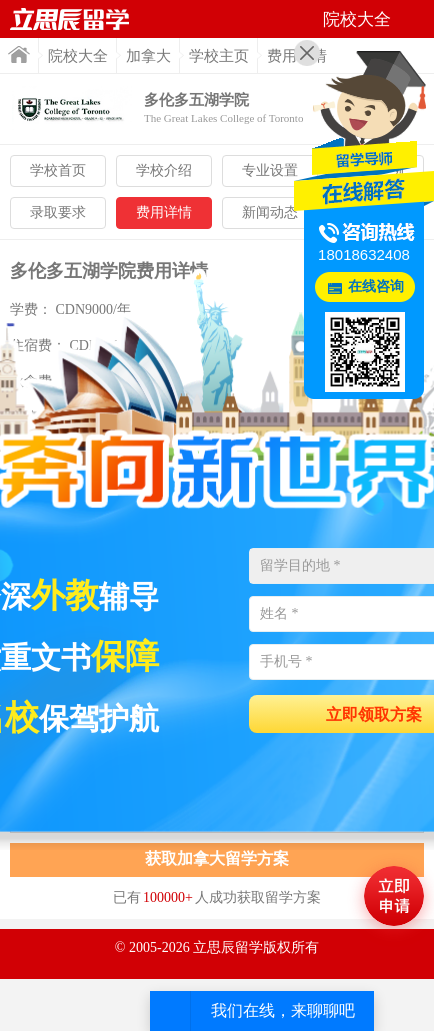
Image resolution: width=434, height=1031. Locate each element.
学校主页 (219, 56)
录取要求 (58, 212)
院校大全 (78, 56)
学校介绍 (164, 170)
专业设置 (270, 170)
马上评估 (394, 896)
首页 (19, 54)
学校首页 (58, 170)
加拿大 (148, 56)
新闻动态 (270, 212)
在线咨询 (376, 286)
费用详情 (164, 212)
